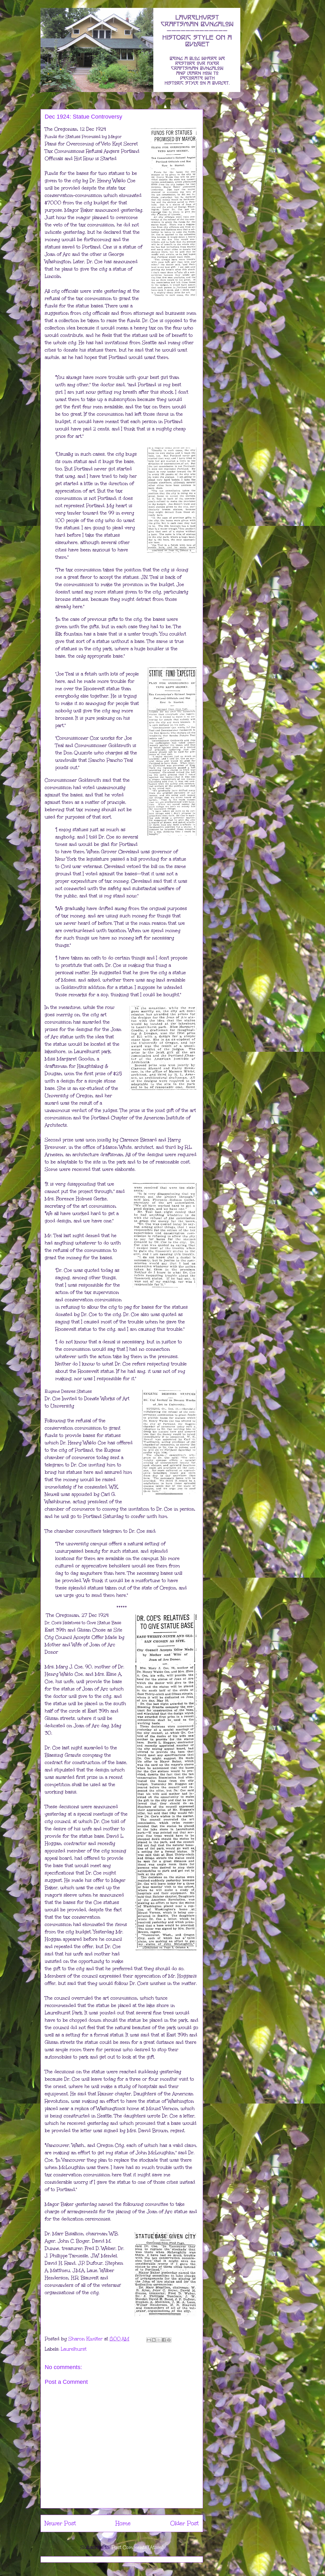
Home (123, 2523)
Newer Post (60, 2523)
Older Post (184, 2523)
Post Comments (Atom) (137, 2547)
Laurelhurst (74, 2349)
